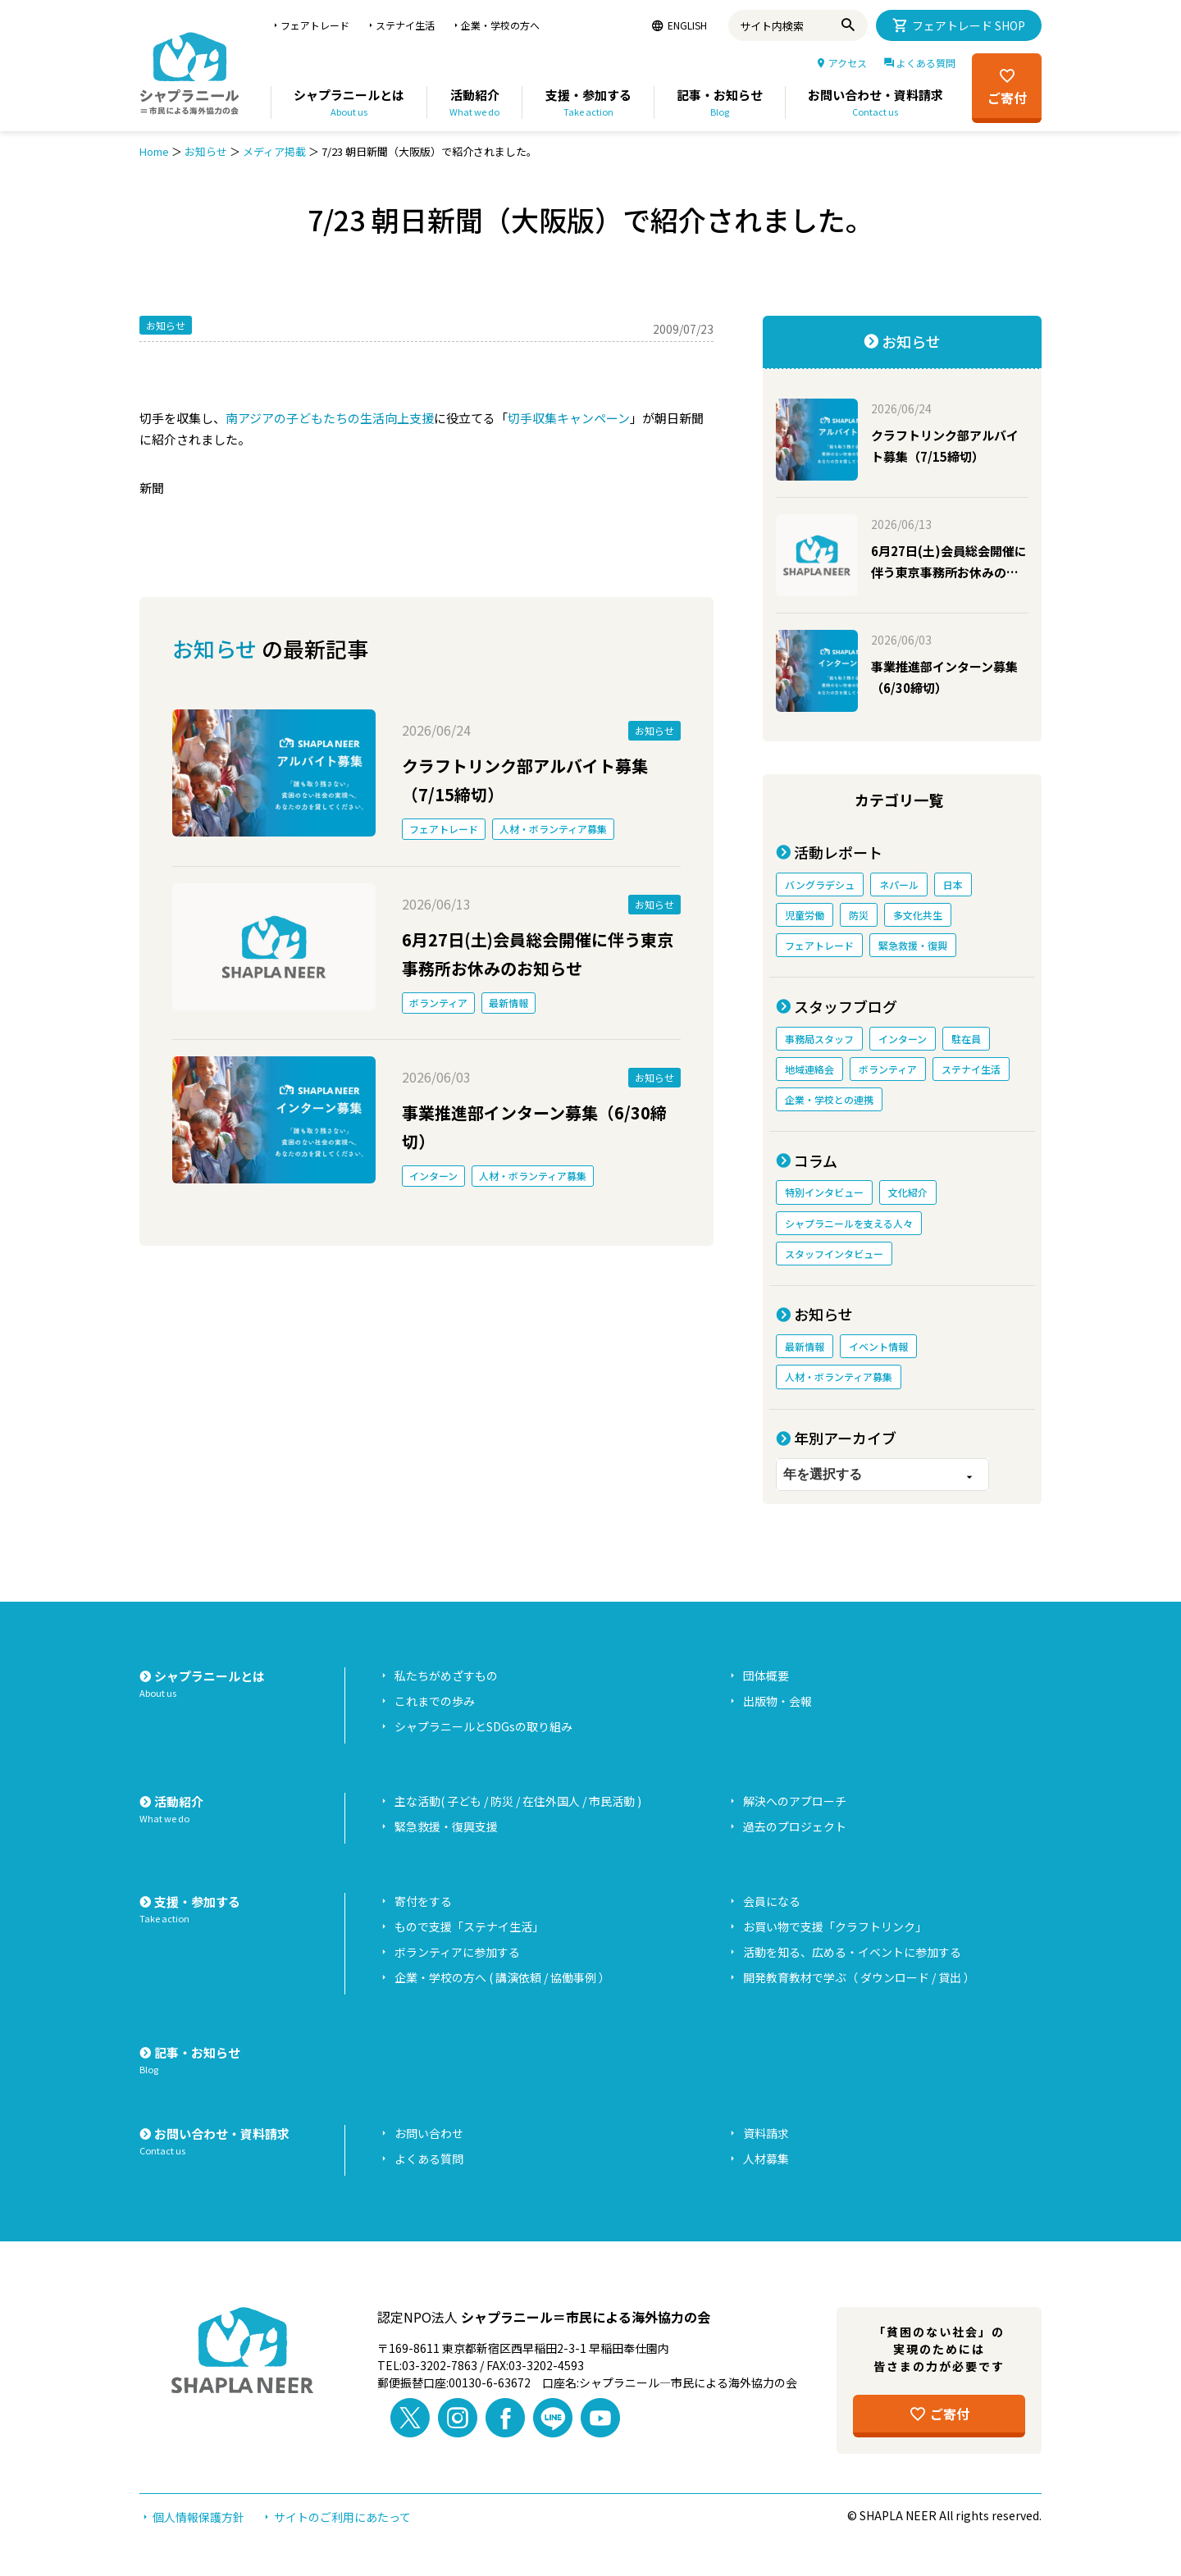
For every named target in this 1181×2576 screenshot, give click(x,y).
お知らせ (206, 151)
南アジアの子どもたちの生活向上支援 (330, 417)
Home (154, 151)
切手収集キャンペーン (569, 417)
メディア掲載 (274, 151)
